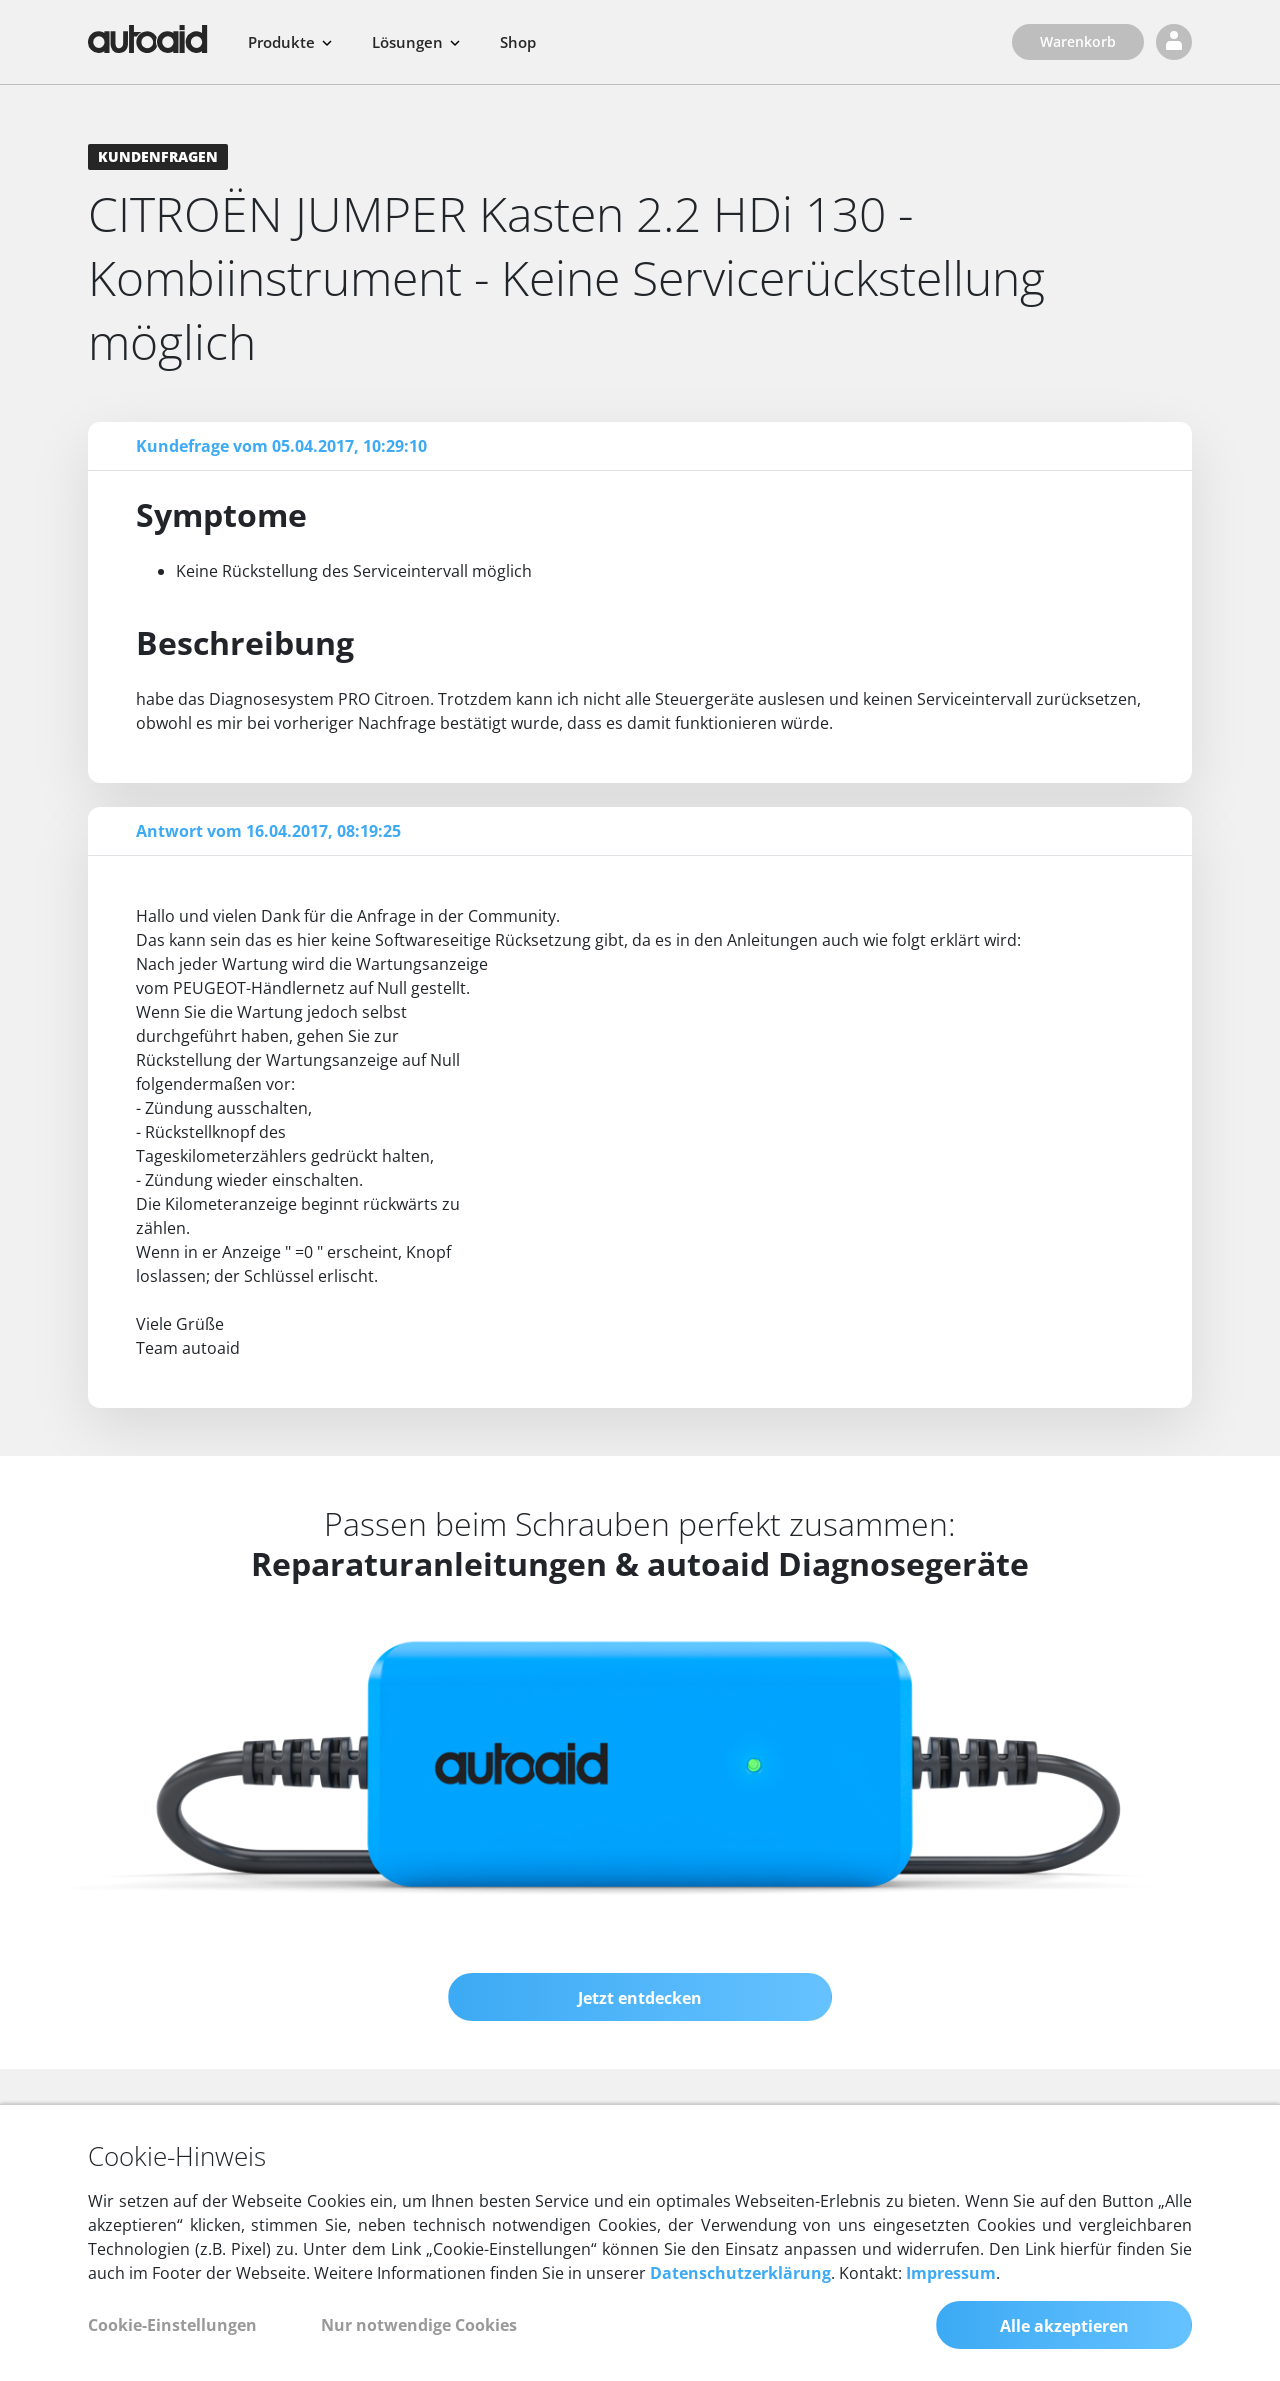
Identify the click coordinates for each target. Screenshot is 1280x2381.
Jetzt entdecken (640, 1998)
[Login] (1174, 42)
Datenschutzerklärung (740, 2273)
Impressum (951, 2273)
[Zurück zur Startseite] (148, 39)
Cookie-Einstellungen (172, 2325)
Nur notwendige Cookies (419, 2325)
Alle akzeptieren (1064, 2326)
